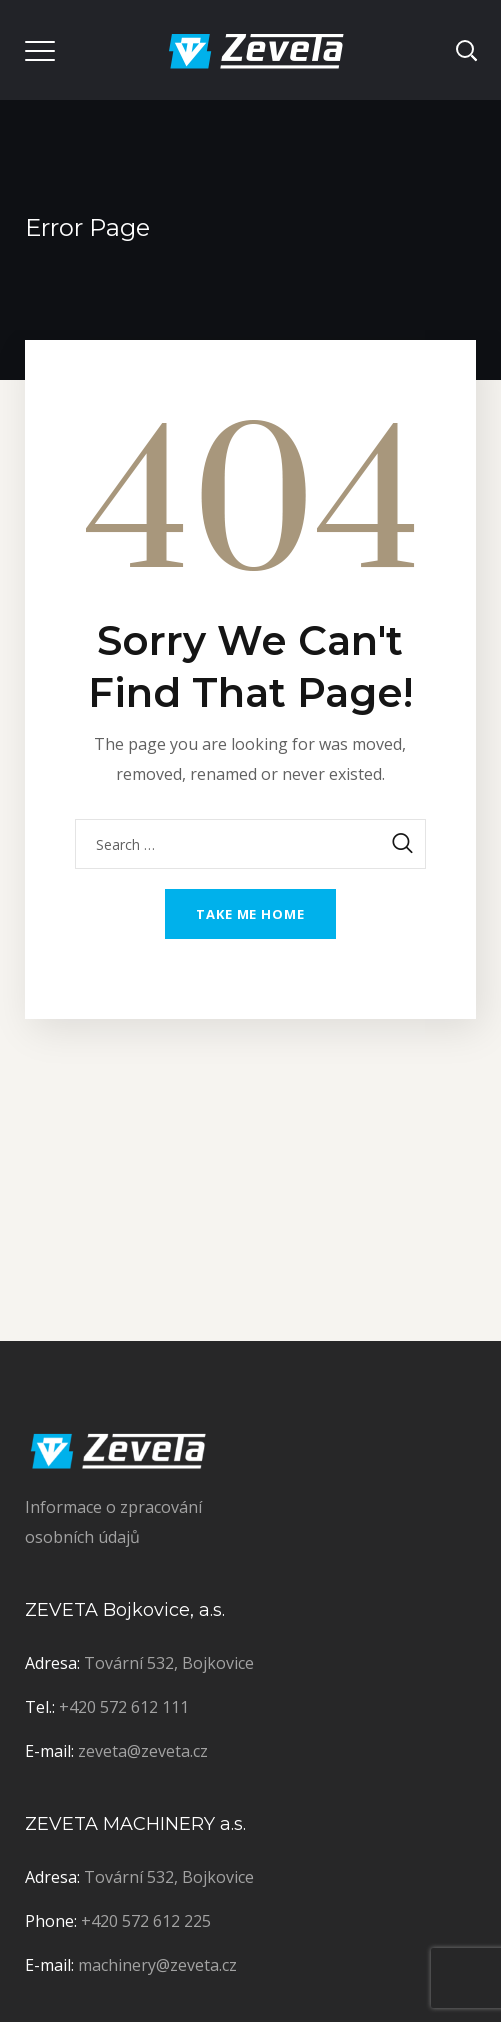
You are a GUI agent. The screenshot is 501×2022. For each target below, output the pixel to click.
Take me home (250, 914)
